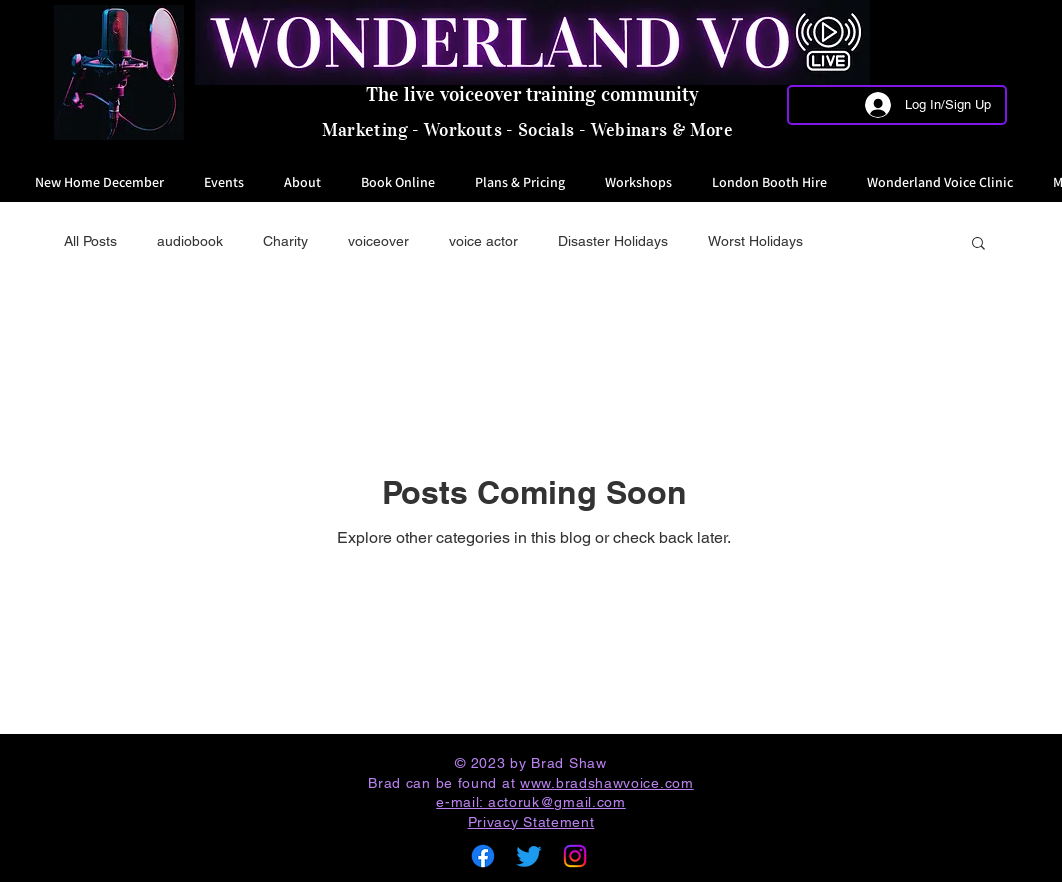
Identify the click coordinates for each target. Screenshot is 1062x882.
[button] (978, 244)
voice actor (483, 241)
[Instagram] (575, 856)
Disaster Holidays (613, 241)
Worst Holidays (755, 241)
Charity (285, 241)
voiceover (378, 241)
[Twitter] (529, 856)
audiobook (190, 241)
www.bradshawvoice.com (607, 783)
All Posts (90, 241)
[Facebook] (483, 856)
